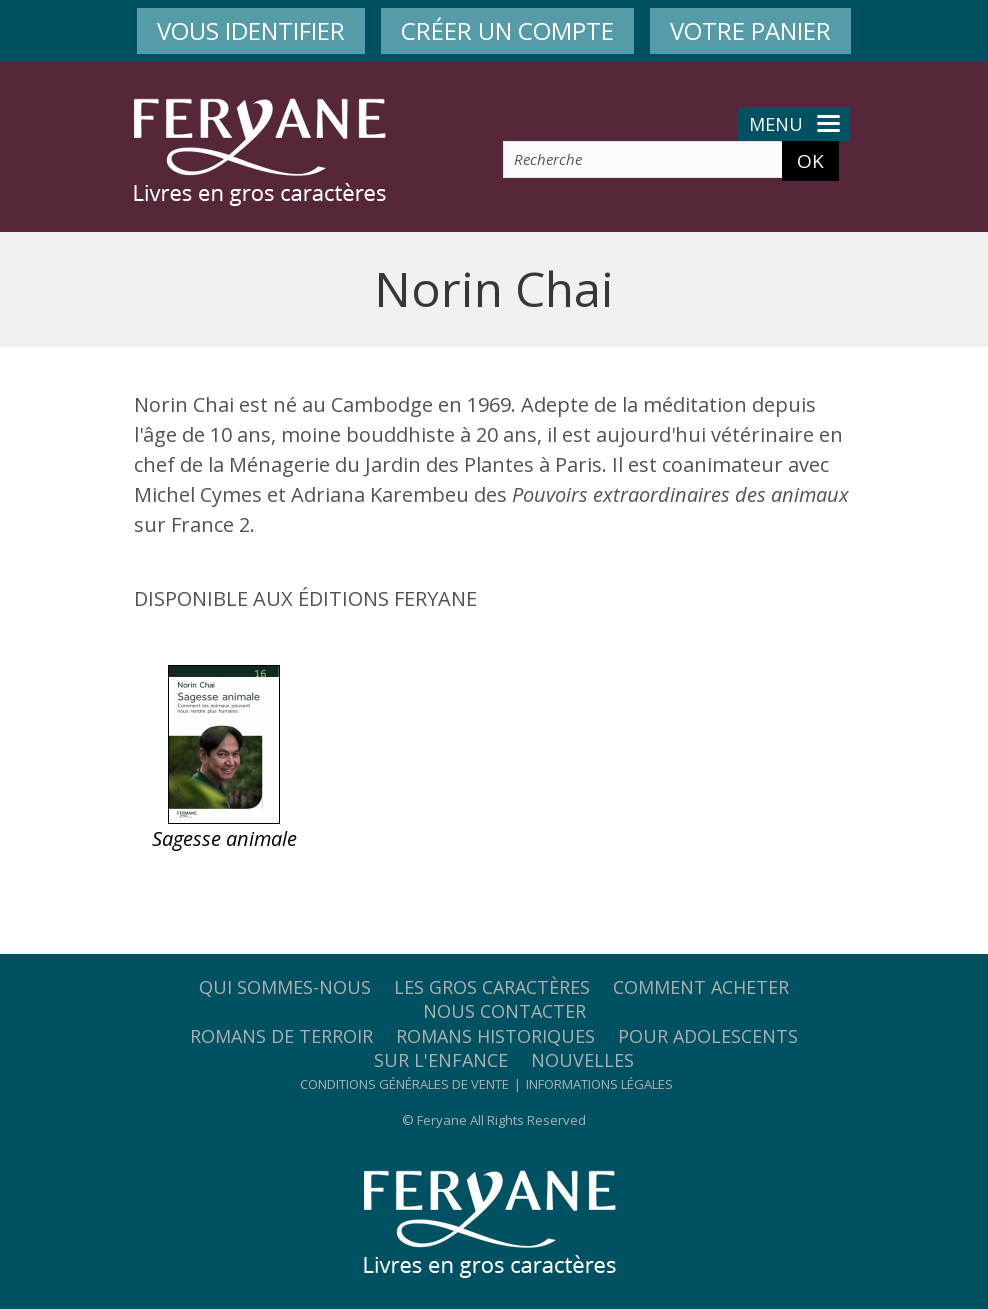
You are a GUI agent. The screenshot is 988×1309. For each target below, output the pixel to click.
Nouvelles (582, 1060)
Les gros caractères (492, 987)
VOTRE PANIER (750, 30)
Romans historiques (495, 1036)
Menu (794, 124)
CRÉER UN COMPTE (507, 30)
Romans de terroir (281, 1036)
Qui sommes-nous (285, 987)
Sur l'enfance (441, 1060)
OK (810, 161)
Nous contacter (504, 1011)
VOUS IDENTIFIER (251, 30)
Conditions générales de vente (404, 1084)
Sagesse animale (224, 838)
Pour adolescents (708, 1036)
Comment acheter (701, 987)
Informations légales (599, 1084)
